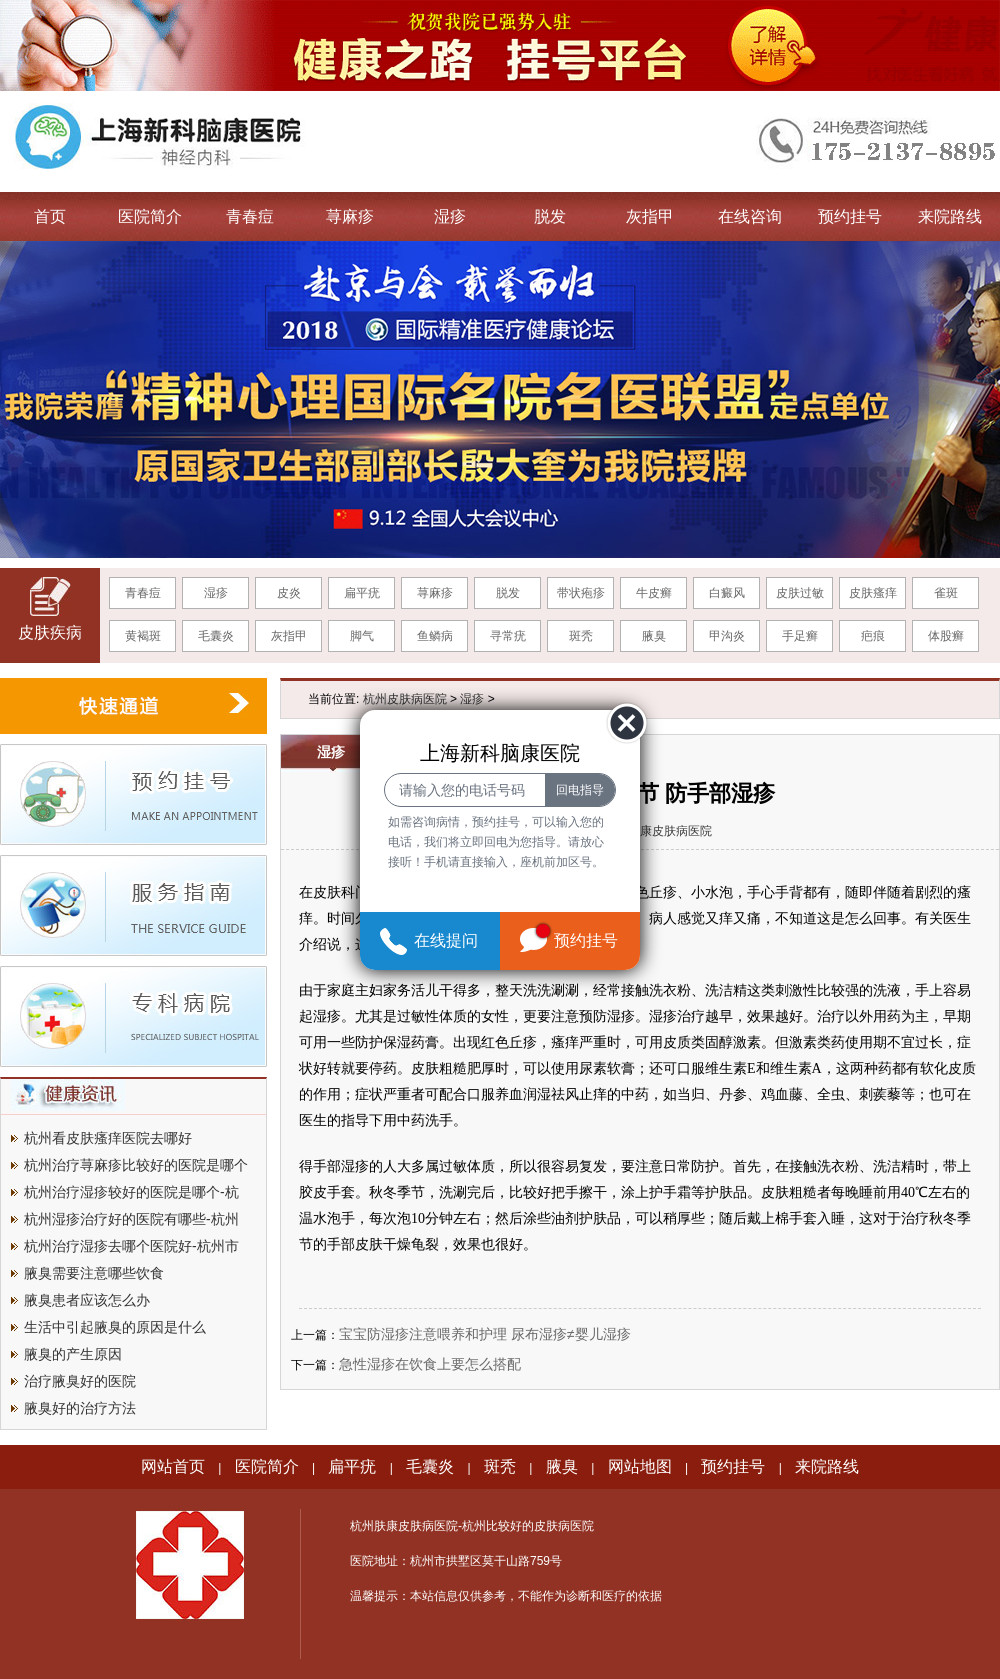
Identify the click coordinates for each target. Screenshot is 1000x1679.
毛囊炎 (216, 636)
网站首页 (173, 1466)
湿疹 (450, 216)
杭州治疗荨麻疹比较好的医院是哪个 (136, 1165)
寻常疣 (508, 636)
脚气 (362, 636)
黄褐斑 (143, 636)
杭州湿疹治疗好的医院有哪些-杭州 (131, 1219)
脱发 (550, 216)
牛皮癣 (654, 593)
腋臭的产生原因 (73, 1354)
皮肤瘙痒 (873, 593)
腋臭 (654, 636)
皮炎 (289, 593)
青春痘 (250, 216)
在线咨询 (750, 216)
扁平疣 (362, 593)
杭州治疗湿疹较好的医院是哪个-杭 (131, 1192)
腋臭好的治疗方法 (80, 1408)
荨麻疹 (350, 216)
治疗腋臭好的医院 (80, 1381)
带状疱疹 (581, 593)
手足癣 (800, 636)
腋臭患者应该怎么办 (87, 1300)
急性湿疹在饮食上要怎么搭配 (430, 1364)
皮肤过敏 (800, 593)
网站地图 (640, 1466)
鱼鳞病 (435, 636)
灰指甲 (650, 216)
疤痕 (873, 636)
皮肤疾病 (50, 632)
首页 (50, 216)
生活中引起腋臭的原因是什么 (115, 1327)
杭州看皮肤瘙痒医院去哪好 (108, 1138)
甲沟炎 (727, 636)
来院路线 (950, 216)
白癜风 (727, 593)
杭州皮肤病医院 (405, 699)
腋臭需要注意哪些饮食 (94, 1273)
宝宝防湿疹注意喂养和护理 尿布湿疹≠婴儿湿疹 (485, 1334)
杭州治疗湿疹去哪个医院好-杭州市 (131, 1246)
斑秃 (581, 636)
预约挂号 (850, 216)
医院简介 (150, 216)
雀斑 (946, 593)
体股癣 (946, 636)
